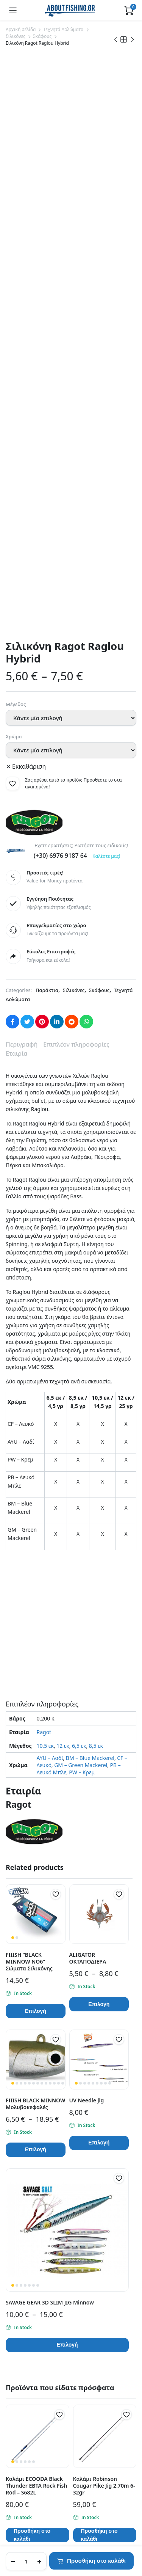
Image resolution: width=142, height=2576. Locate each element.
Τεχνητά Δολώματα (63, 29)
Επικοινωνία (21, 2329)
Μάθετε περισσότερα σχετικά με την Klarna (66, 2190)
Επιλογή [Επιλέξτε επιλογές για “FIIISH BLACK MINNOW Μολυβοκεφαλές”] (35, 1665)
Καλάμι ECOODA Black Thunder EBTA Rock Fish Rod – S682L (36, 2001)
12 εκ (62, 1261)
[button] (12, 299)
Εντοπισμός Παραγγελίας (36, 2351)
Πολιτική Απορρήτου (31, 2361)
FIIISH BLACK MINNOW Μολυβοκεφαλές (35, 1619)
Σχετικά (15, 2340)
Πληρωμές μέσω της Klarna (39, 2451)
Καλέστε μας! (106, 371)
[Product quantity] (26, 2561)
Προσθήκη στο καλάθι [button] (32, 2051)
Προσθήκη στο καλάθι (96, 2560)
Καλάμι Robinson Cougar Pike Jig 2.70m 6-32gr (104, 2001)
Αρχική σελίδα (21, 29)
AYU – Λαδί (50, 1273)
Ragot (44, 1247)
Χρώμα (14, 251)
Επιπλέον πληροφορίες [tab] (76, 560)
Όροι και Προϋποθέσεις (35, 2372)
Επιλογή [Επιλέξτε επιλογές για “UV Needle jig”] (98, 1658)
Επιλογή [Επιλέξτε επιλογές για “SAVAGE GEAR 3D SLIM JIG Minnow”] (67, 1860)
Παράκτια (47, 505)
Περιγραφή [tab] (21, 560)
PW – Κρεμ (82, 1287)
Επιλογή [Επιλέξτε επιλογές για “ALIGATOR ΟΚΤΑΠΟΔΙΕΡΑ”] (98, 1519)
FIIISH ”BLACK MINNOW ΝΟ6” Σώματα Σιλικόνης (29, 1477)
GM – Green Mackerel (80, 1280)
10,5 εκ (45, 1261)
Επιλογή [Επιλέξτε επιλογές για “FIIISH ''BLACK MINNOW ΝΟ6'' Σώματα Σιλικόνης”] (35, 1526)
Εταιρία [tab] (16, 569)
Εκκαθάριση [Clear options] (29, 282)
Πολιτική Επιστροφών (33, 2440)
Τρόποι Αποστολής (28, 2419)
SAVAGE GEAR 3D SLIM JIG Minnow (50, 1818)
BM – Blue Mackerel (90, 1273)
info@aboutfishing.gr (36, 2260)
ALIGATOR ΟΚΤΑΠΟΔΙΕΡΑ (87, 1474)
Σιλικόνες (15, 36)
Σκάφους (42, 36)
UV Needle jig (86, 1616)
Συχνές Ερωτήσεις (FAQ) (35, 2408)
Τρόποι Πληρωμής (28, 2429)
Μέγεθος (16, 219)
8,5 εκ (96, 1261)
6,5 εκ (79, 1261)
